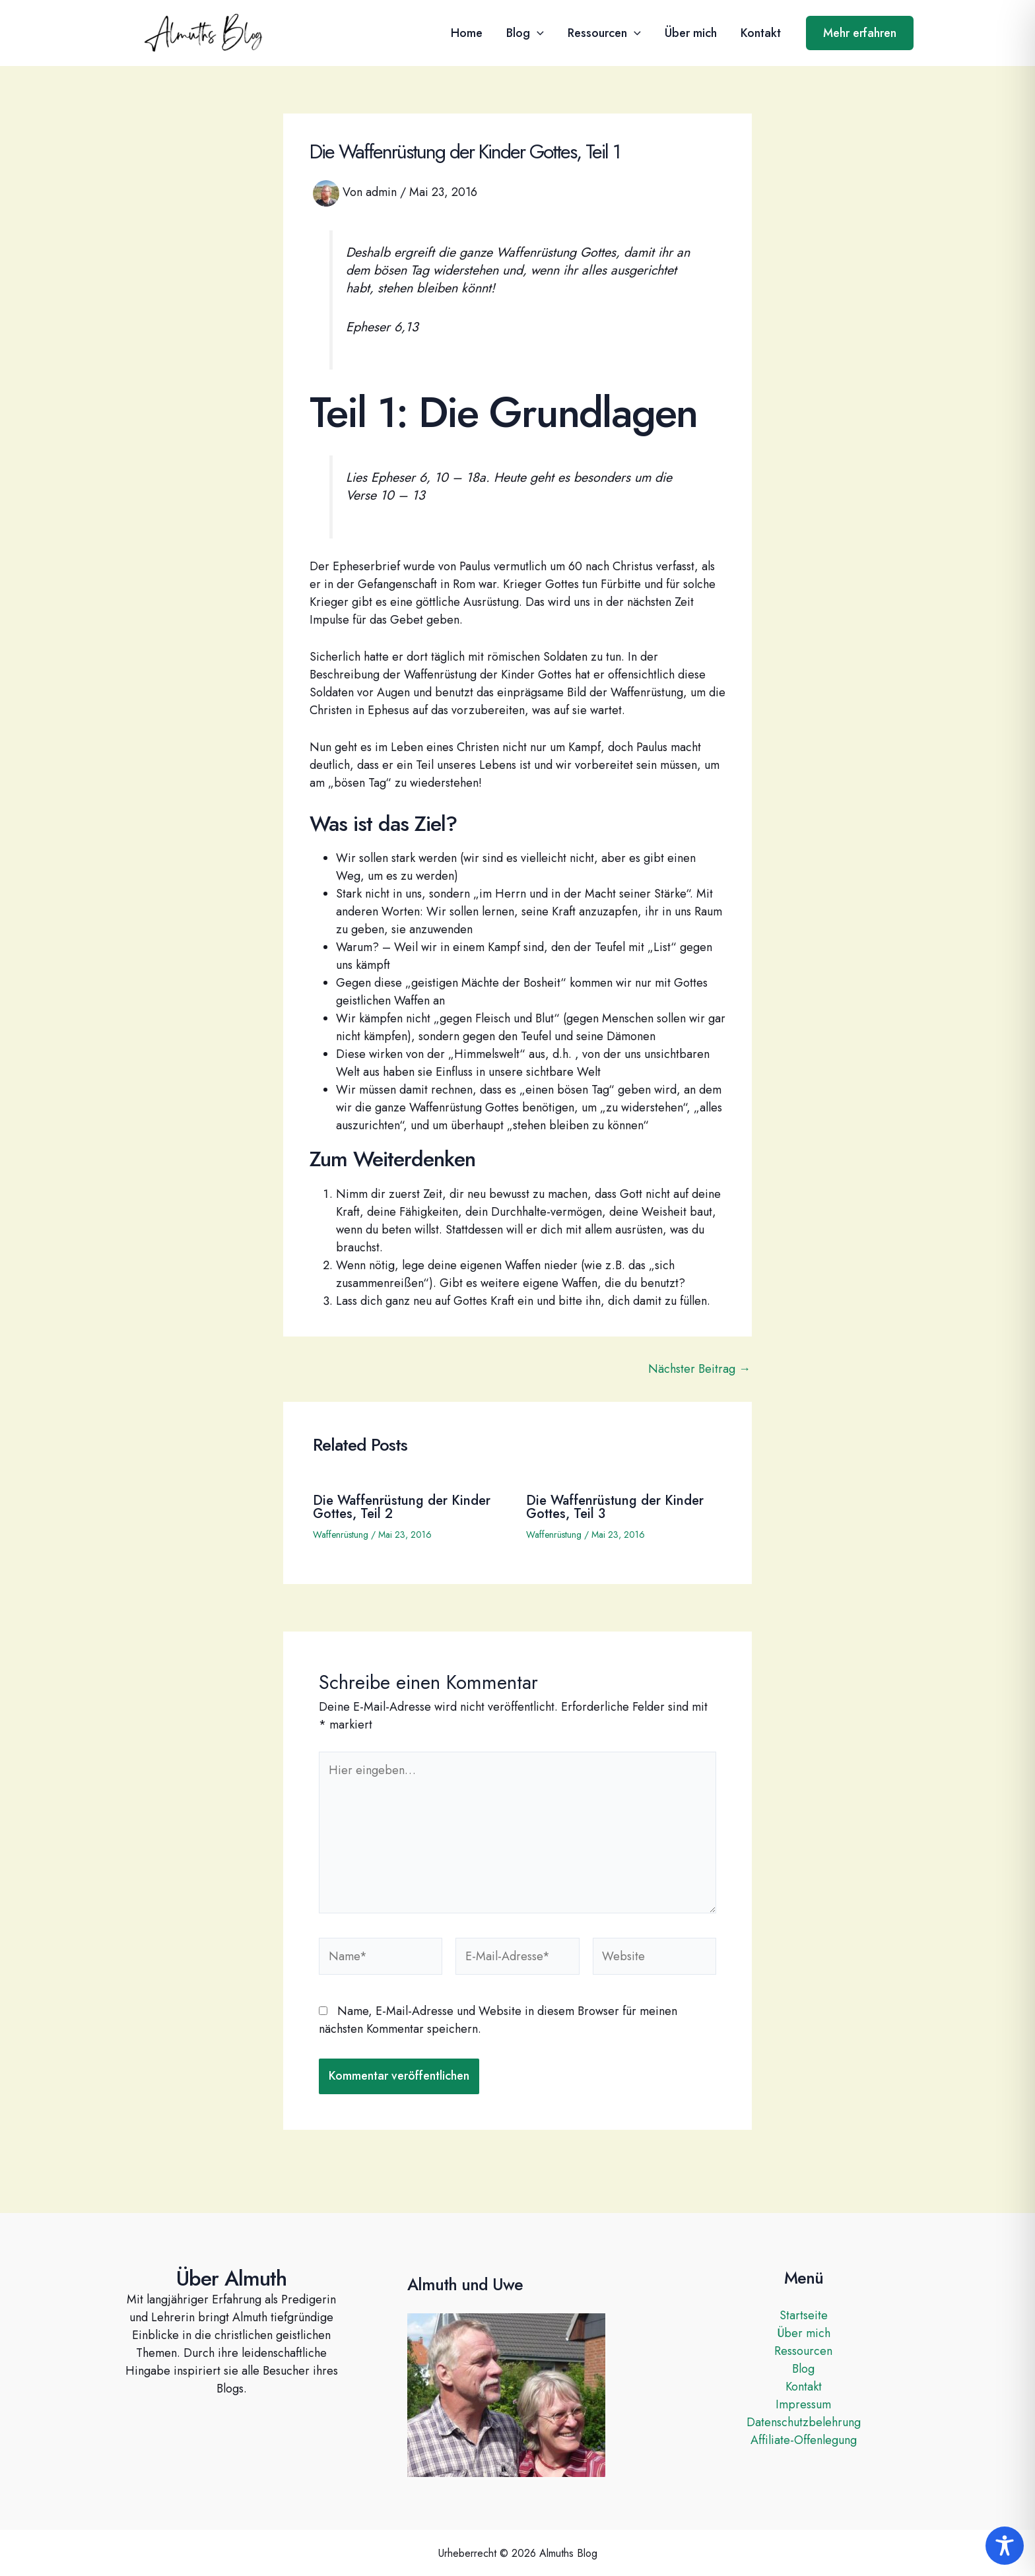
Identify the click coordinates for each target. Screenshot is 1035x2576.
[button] (537, 33)
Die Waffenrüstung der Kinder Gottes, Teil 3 (615, 1507)
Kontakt (761, 33)
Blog (525, 33)
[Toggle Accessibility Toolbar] (1004, 2545)
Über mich (691, 33)
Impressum (803, 2404)
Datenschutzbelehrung (804, 2422)
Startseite (804, 2315)
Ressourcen (604, 33)
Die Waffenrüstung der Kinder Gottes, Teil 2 (401, 1507)
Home (467, 33)
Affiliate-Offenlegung (804, 2440)
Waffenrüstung (340, 1534)
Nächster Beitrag (699, 1369)
